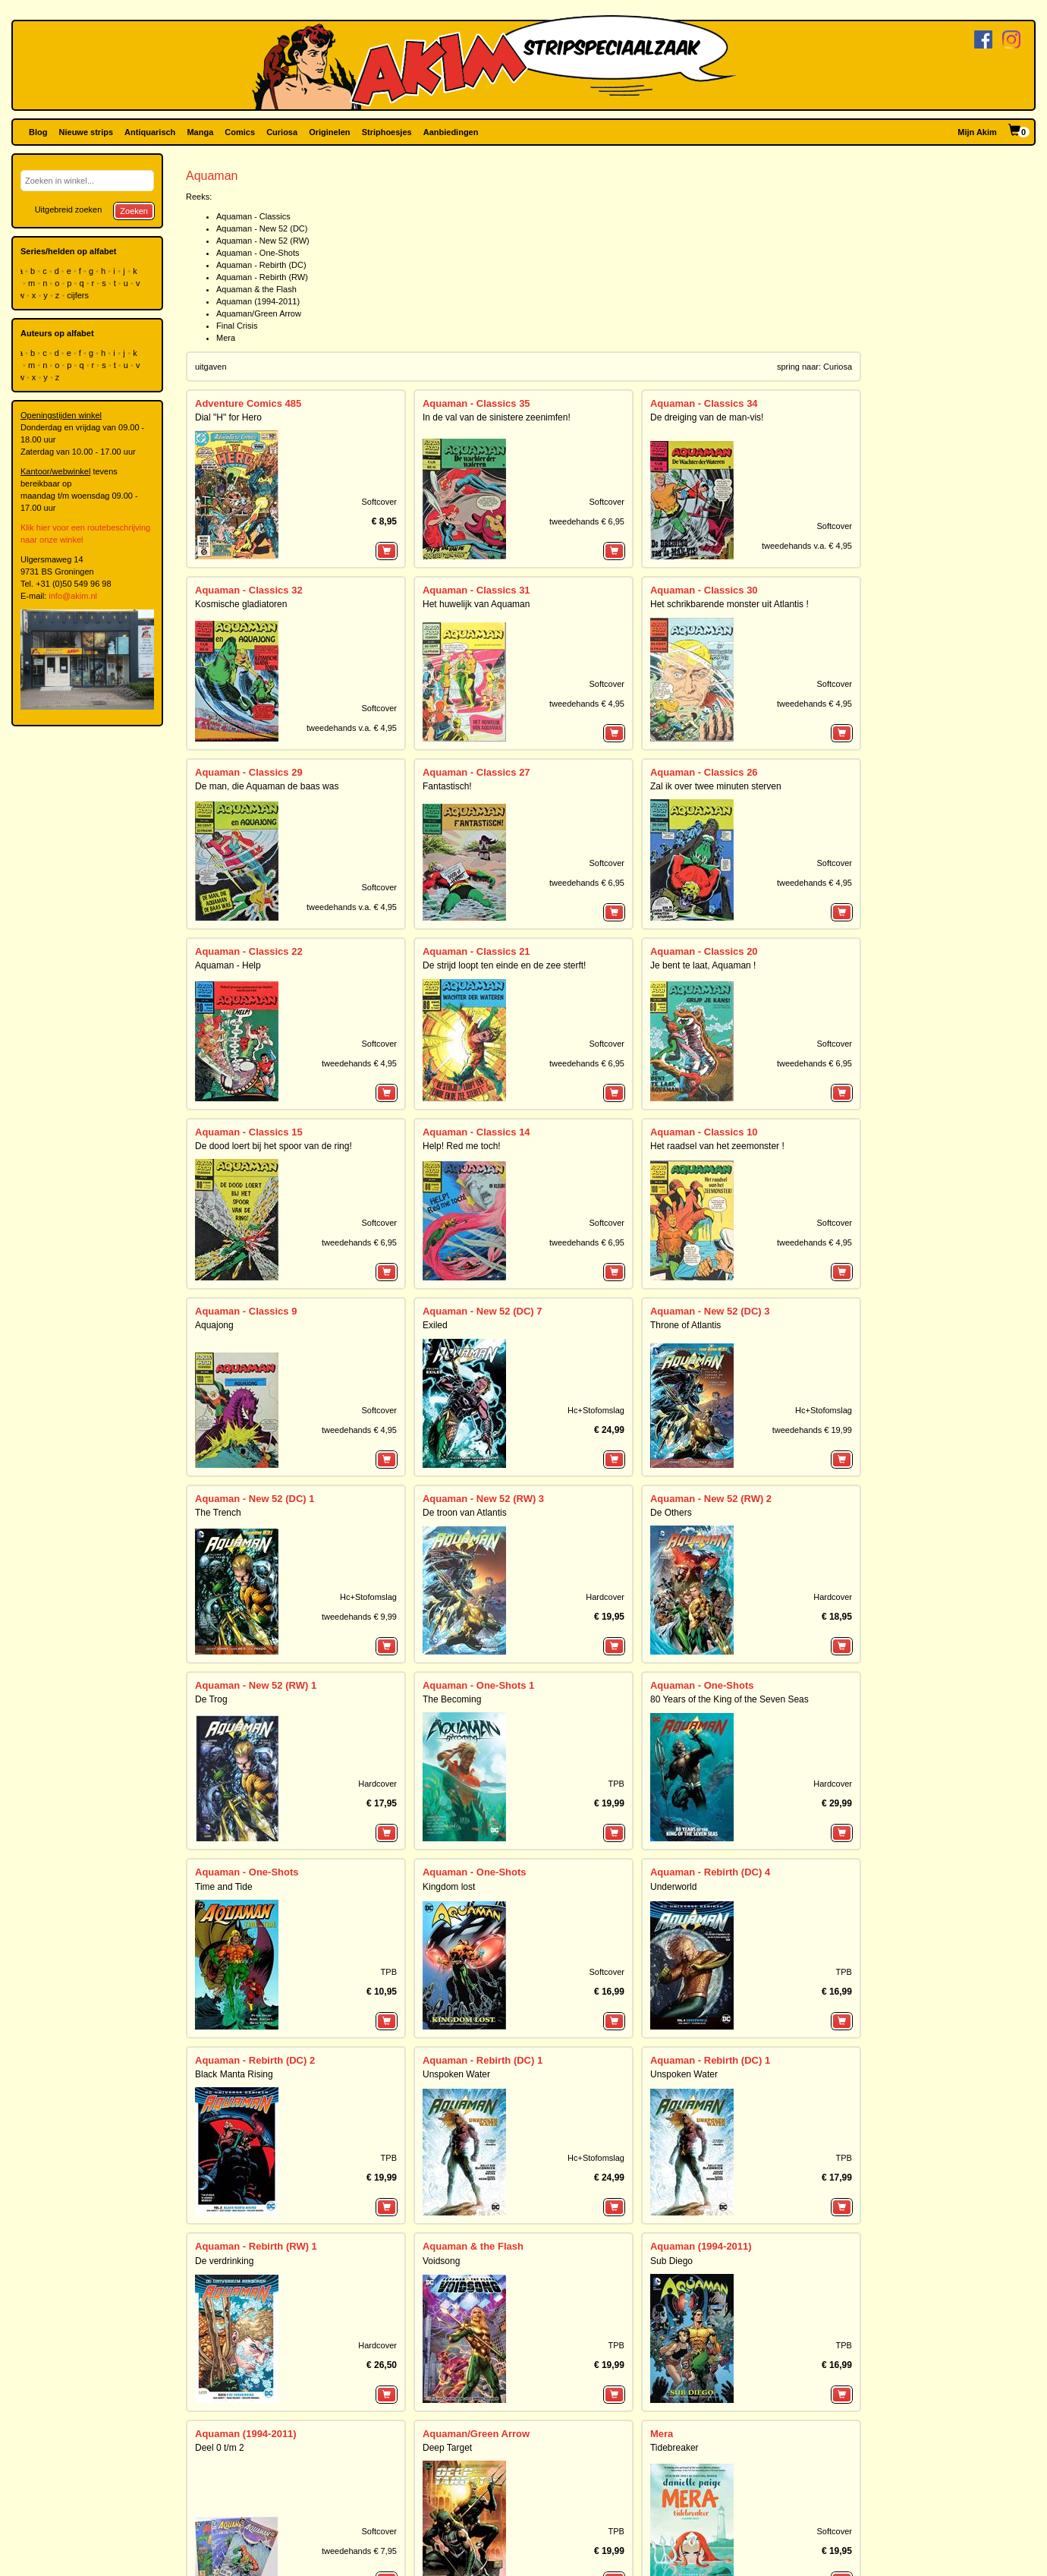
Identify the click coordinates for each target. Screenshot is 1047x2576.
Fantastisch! (447, 786)
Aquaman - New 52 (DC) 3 (709, 1311)
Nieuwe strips (86, 132)
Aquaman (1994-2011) (258, 301)
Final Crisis (236, 325)
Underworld (673, 1887)
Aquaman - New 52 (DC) (261, 228)
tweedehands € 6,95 (586, 521)
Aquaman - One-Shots (257, 252)
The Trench (218, 1512)
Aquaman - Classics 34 (704, 403)
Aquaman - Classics (253, 216)
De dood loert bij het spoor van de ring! (273, 1146)
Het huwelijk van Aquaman (476, 604)
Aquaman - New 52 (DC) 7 (482, 1311)
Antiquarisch (149, 132)
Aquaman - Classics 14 (476, 1132)
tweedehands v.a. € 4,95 (807, 545)
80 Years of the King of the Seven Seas (729, 1699)
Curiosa (281, 132)
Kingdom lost (449, 1887)
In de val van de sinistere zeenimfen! (497, 417)
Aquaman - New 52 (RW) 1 (255, 1685)
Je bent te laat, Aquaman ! (703, 965)
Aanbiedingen (451, 132)
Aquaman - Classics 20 (704, 951)
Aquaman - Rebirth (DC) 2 (255, 2060)
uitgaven (211, 366)
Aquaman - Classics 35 (476, 403)
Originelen (329, 132)
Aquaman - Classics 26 (704, 772)
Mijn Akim (977, 132)
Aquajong (214, 1325)
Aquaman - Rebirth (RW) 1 (256, 2246)
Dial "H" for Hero (228, 417)
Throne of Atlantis (685, 1325)
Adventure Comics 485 (248, 403)
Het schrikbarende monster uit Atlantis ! (729, 604)
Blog (38, 132)
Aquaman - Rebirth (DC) (261, 264)
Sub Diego (671, 2261)
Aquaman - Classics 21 (476, 951)
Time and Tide (224, 1887)
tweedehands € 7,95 (359, 2551)
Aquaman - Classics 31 (476, 590)
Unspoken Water (456, 2074)
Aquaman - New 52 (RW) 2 (711, 1498)
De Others (671, 1512)
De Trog (211, 1699)
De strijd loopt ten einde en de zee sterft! (504, 965)
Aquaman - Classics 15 (249, 1132)
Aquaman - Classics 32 (249, 590)
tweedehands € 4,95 (586, 703)
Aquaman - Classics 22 (249, 951)
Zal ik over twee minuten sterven (715, 786)
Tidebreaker (674, 2447)
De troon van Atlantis (465, 1512)
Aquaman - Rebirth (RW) (262, 277)
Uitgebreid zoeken (68, 209)
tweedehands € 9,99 (359, 1616)
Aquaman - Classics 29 (249, 772)
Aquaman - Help (228, 965)
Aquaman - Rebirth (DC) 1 (482, 2060)
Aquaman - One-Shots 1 (478, 1685)
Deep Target (447, 2447)
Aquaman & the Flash (256, 289)
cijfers (79, 295)
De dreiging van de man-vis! (706, 417)
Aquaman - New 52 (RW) (263, 240)
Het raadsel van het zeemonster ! (717, 1146)
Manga (200, 132)
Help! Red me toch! (462, 1146)
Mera (225, 337)
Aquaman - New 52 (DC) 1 (254, 1498)
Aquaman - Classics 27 (476, 772)
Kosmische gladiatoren (241, 604)
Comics (240, 132)
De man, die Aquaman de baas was (266, 786)
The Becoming (452, 1699)
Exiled (435, 1325)
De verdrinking (224, 2261)
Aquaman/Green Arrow (258, 313)
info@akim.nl (73, 595)
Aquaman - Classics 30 (704, 590)
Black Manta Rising (234, 2074)
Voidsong (441, 2261)
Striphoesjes (387, 132)
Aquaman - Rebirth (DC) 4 (710, 1872)
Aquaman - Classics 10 (704, 1132)
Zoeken (134, 211)
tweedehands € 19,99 (812, 1429)
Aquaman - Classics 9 (246, 1311)
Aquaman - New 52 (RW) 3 (483, 1498)
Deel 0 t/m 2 (219, 2447)
